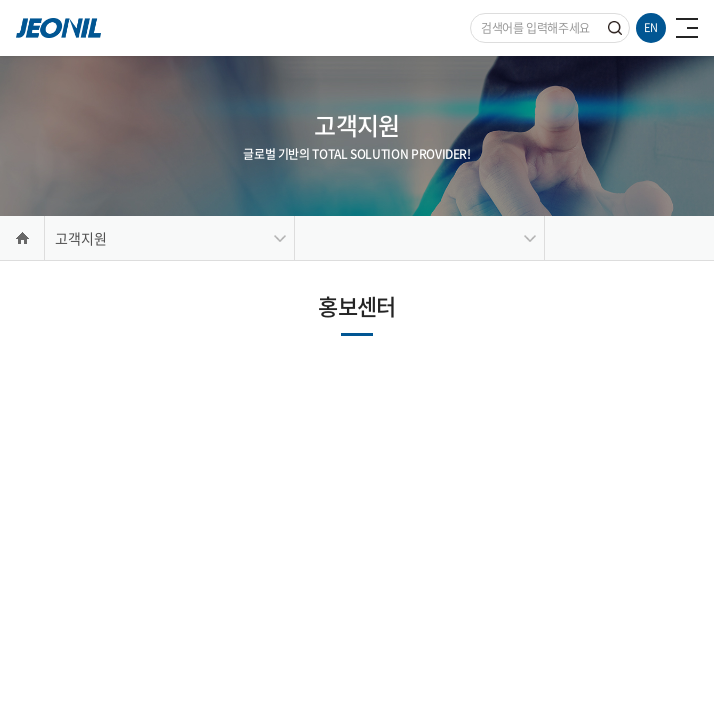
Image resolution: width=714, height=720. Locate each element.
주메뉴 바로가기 (0, 0)
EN (651, 27)
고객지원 (81, 238)
